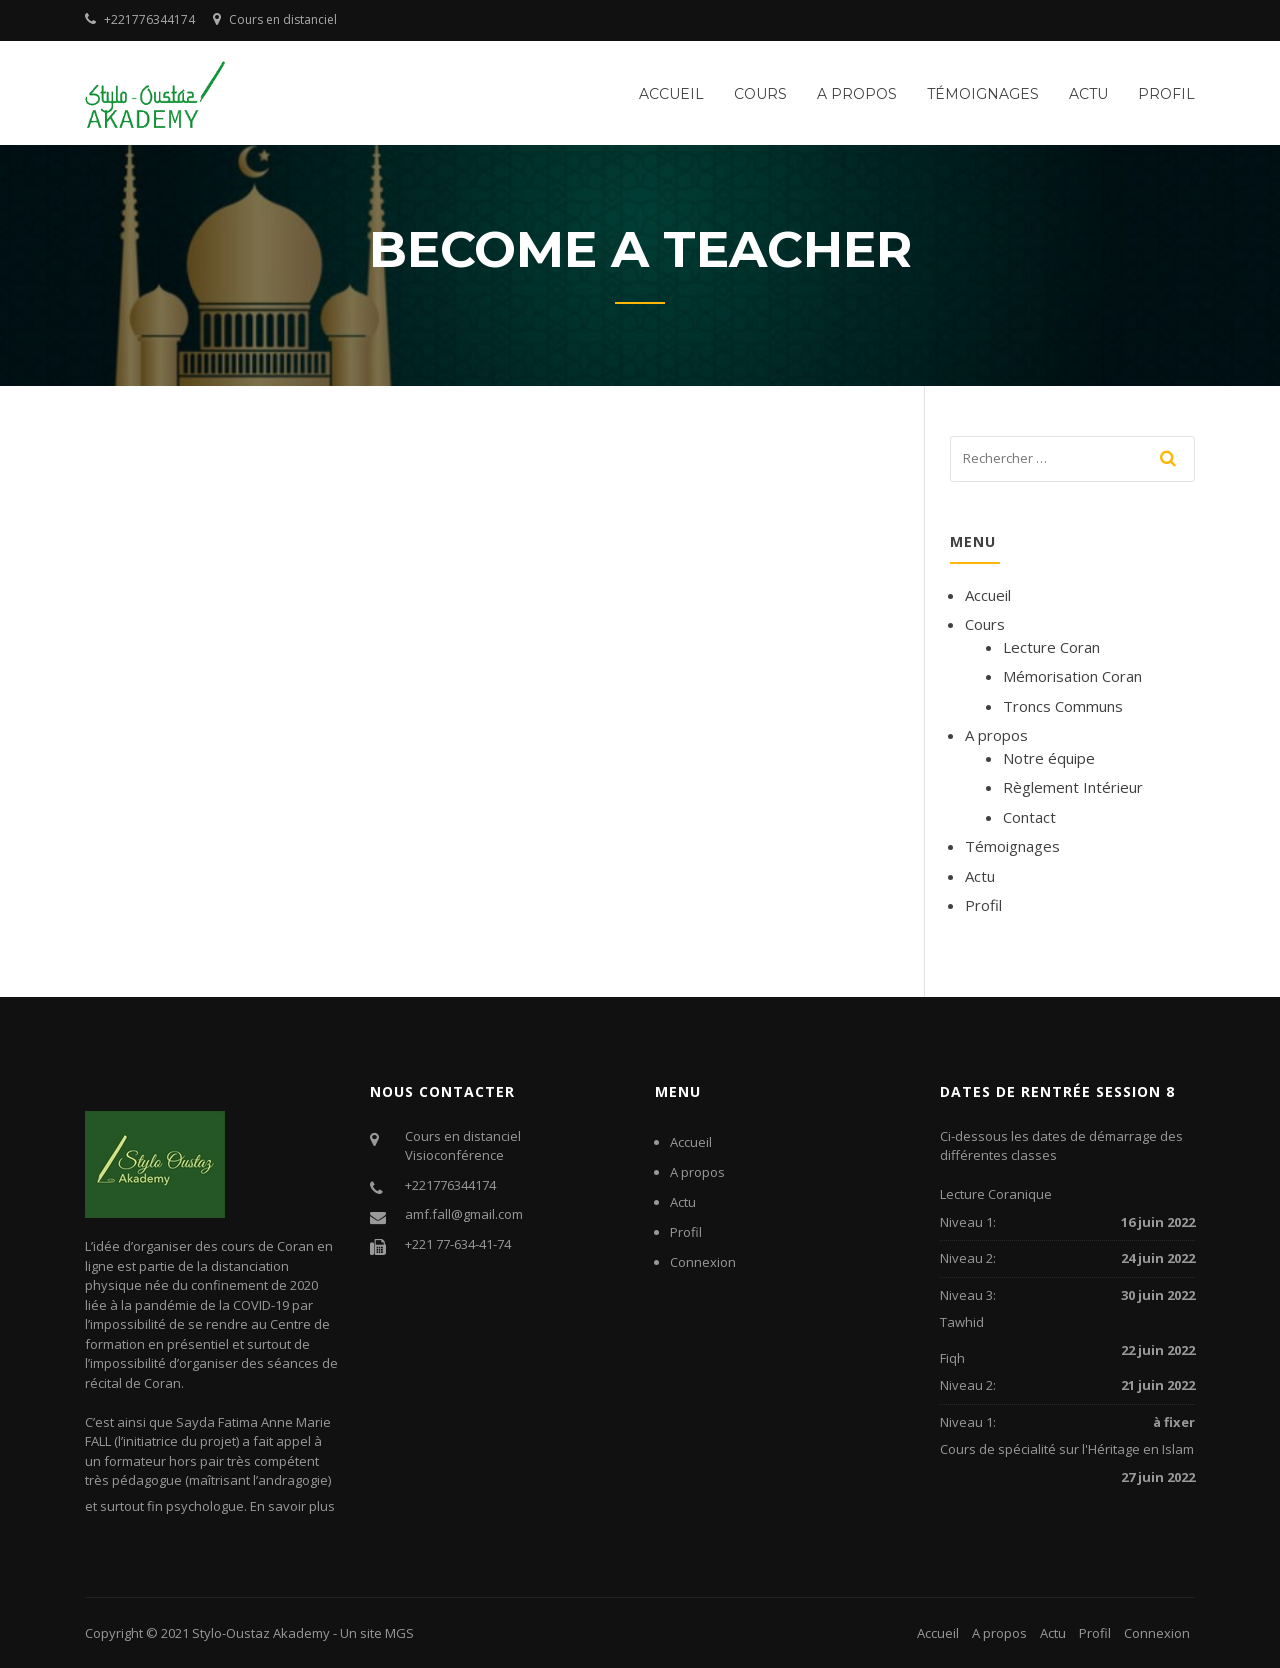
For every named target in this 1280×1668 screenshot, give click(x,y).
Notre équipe (1049, 758)
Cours (760, 94)
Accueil (671, 94)
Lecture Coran (1051, 647)
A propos (857, 94)
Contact (1029, 817)
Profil (1166, 94)
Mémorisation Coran (1072, 676)
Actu (1088, 94)
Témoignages (983, 94)
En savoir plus (292, 1506)
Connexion (703, 1262)
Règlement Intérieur (1073, 787)
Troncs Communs (1063, 706)
